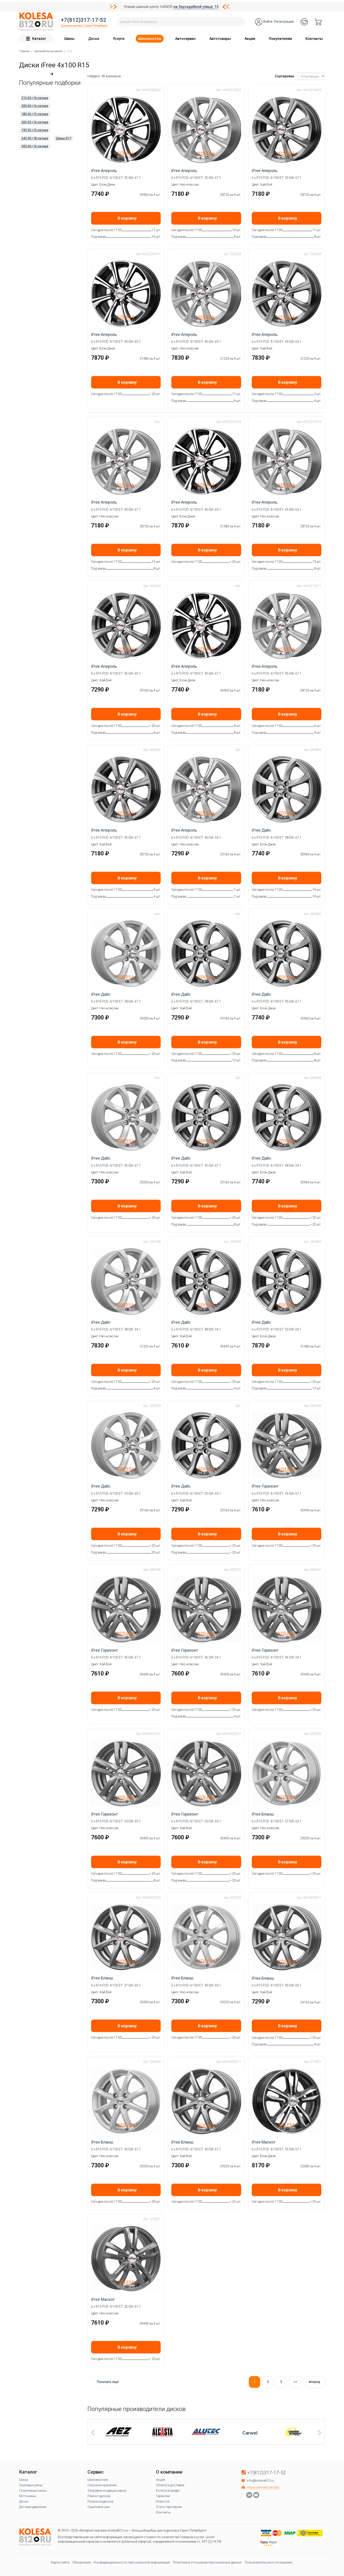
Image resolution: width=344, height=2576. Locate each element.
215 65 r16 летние (34, 98)
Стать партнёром (169, 2507)
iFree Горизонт (265, 1486)
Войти (267, 21)
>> (295, 2382)
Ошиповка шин (98, 2507)
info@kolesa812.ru (260, 2480)
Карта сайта (60, 2562)
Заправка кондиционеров (106, 2490)
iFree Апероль (104, 170)
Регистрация (284, 21)
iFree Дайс (261, 830)
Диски (93, 38)
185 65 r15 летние (34, 114)
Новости (162, 2501)
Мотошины (27, 2496)
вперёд (314, 2382)
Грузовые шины (30, 2485)
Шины (69, 38)
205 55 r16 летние (34, 122)
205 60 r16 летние (34, 106)
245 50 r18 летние (34, 138)
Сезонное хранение (101, 2485)
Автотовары (220, 38)
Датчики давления (32, 2507)
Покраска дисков (100, 2501)
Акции (250, 38)
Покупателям (280, 38)
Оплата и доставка (170, 2485)
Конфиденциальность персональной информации (132, 2562)
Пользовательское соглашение (268, 2562)
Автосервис (185, 38)
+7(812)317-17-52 (83, 20)
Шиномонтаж (149, 38)
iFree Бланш (263, 1814)
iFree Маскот (263, 2142)
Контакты (314, 38)
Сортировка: (285, 76)
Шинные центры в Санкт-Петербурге (84, 25)
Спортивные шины (32, 2490)
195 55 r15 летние (34, 130)
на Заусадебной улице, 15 (195, 7)
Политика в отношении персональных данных (207, 2562)
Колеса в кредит (168, 2490)
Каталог (36, 38)
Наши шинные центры (263, 2487)
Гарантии (163, 2496)
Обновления (81, 2562)
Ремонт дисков (98, 2496)
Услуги (118, 38)
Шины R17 (63, 138)
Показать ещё (108, 2382)
